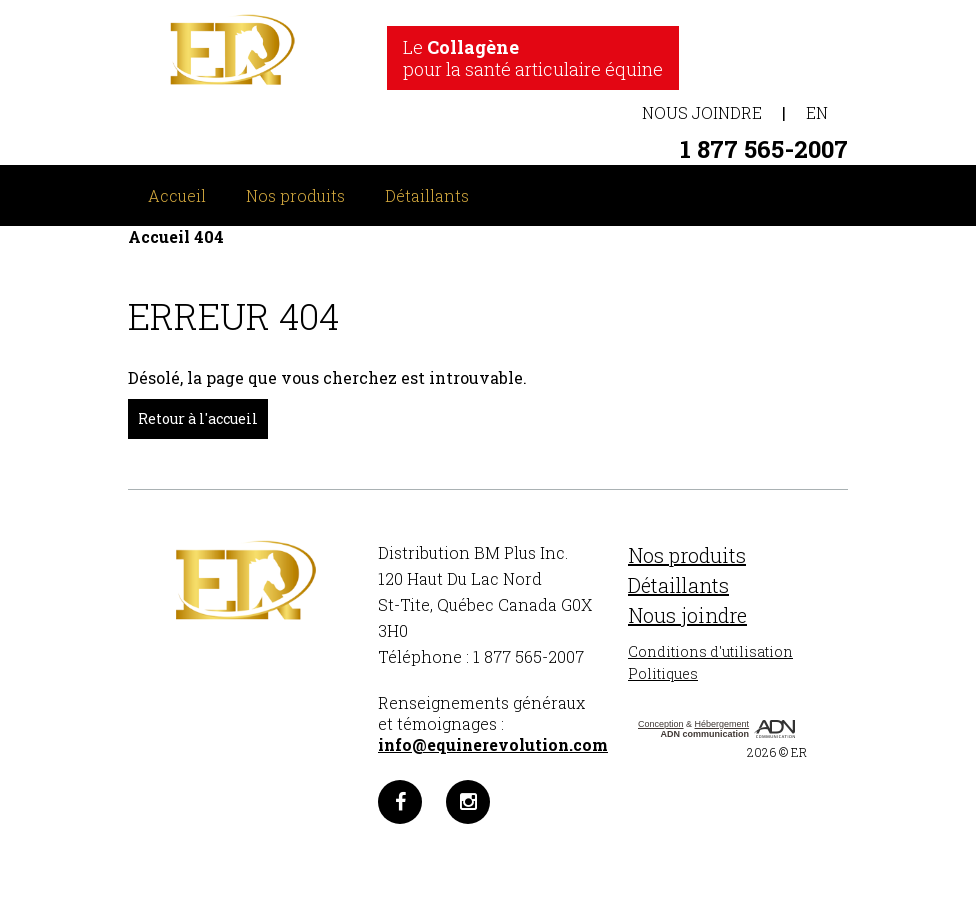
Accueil (177, 195)
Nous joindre (702, 112)
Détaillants (427, 195)
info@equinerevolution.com (493, 744)
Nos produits (295, 195)
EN (817, 112)
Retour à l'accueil (198, 418)
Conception (661, 724)
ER (799, 752)
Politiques (663, 673)
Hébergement (722, 724)
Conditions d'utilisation (710, 651)
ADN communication (705, 734)
